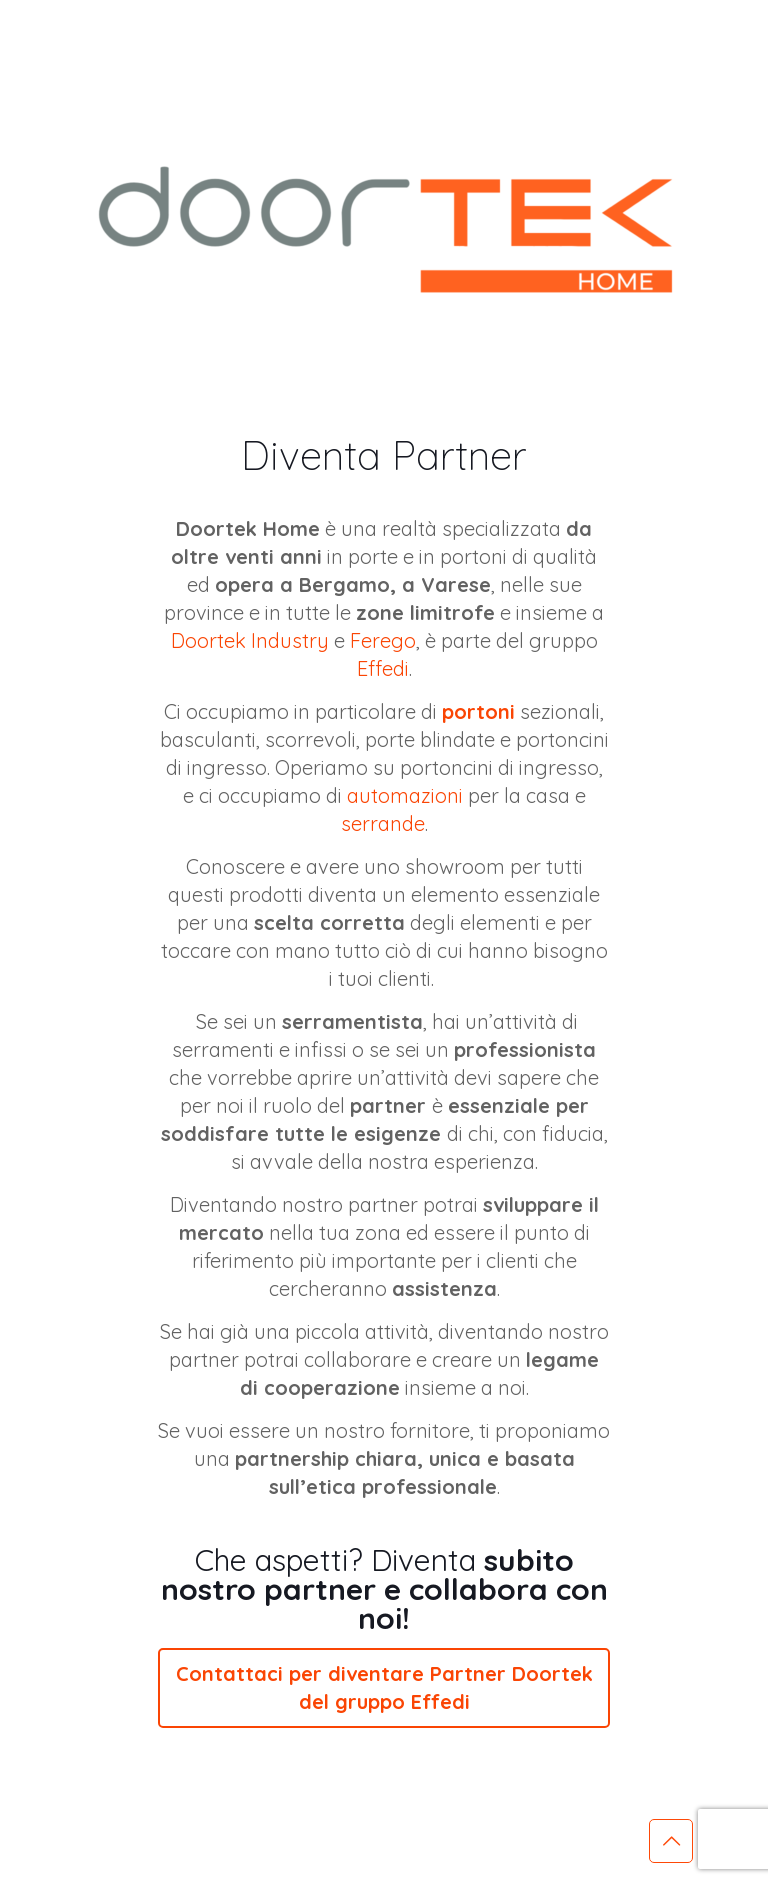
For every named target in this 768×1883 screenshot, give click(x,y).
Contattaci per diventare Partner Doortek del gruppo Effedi (384, 1687)
